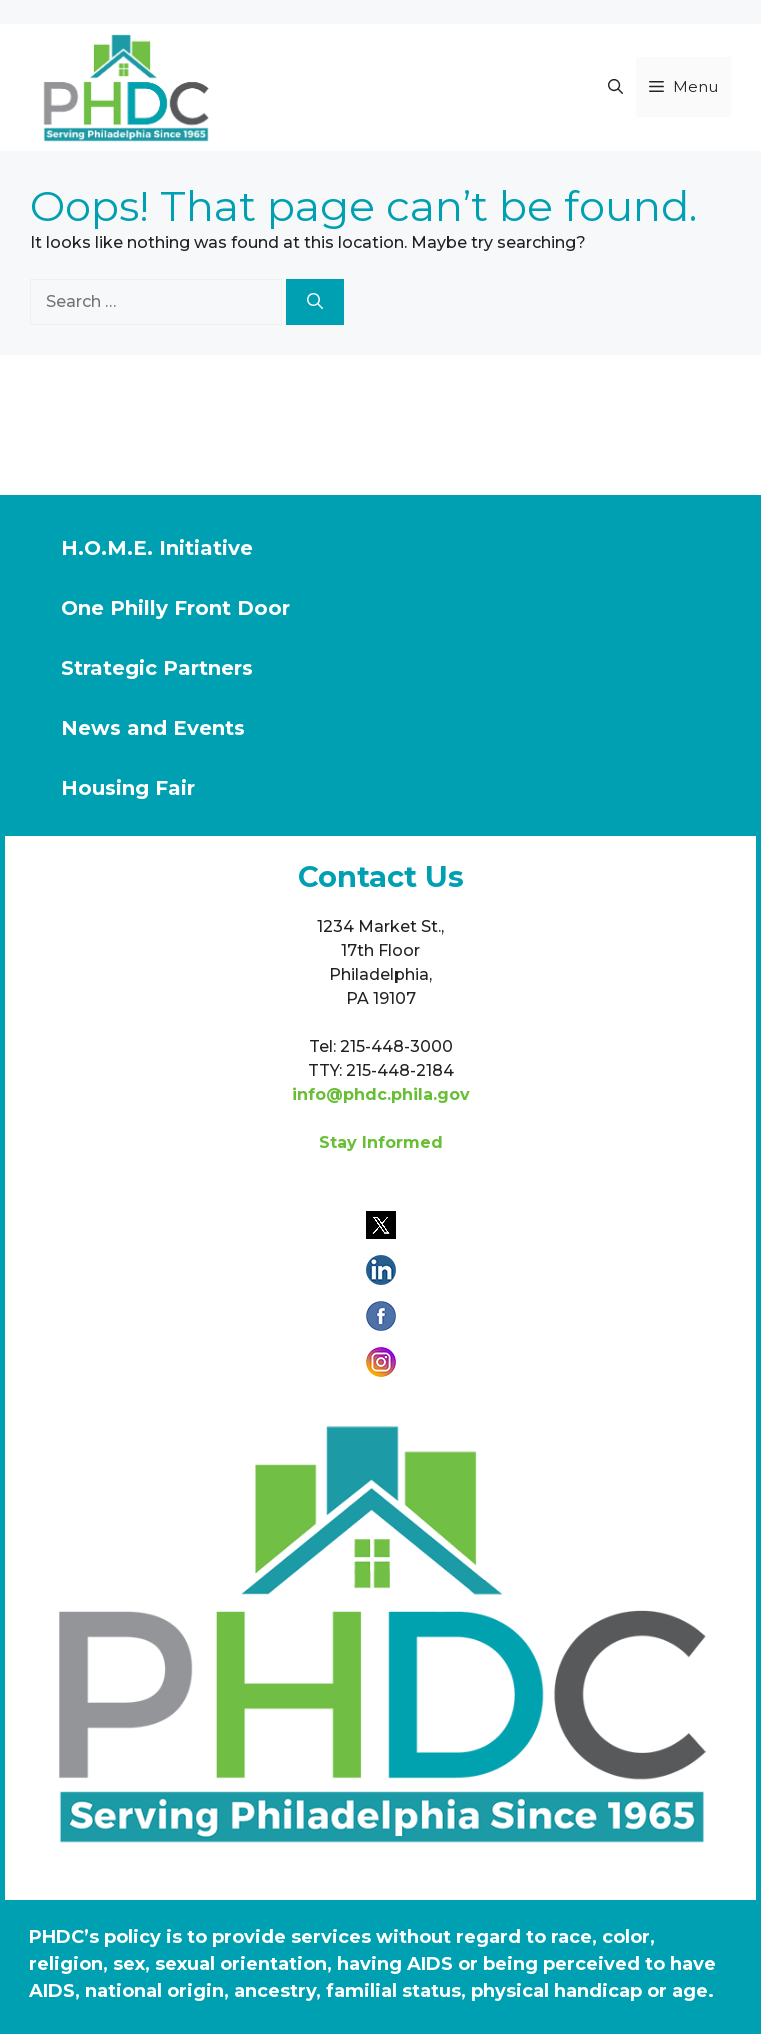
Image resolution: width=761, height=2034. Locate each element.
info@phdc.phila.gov (381, 1094)
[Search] (315, 302)
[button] (615, 87)
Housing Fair (128, 788)
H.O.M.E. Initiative (157, 548)
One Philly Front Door (175, 608)
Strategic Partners (157, 668)
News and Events (153, 728)
